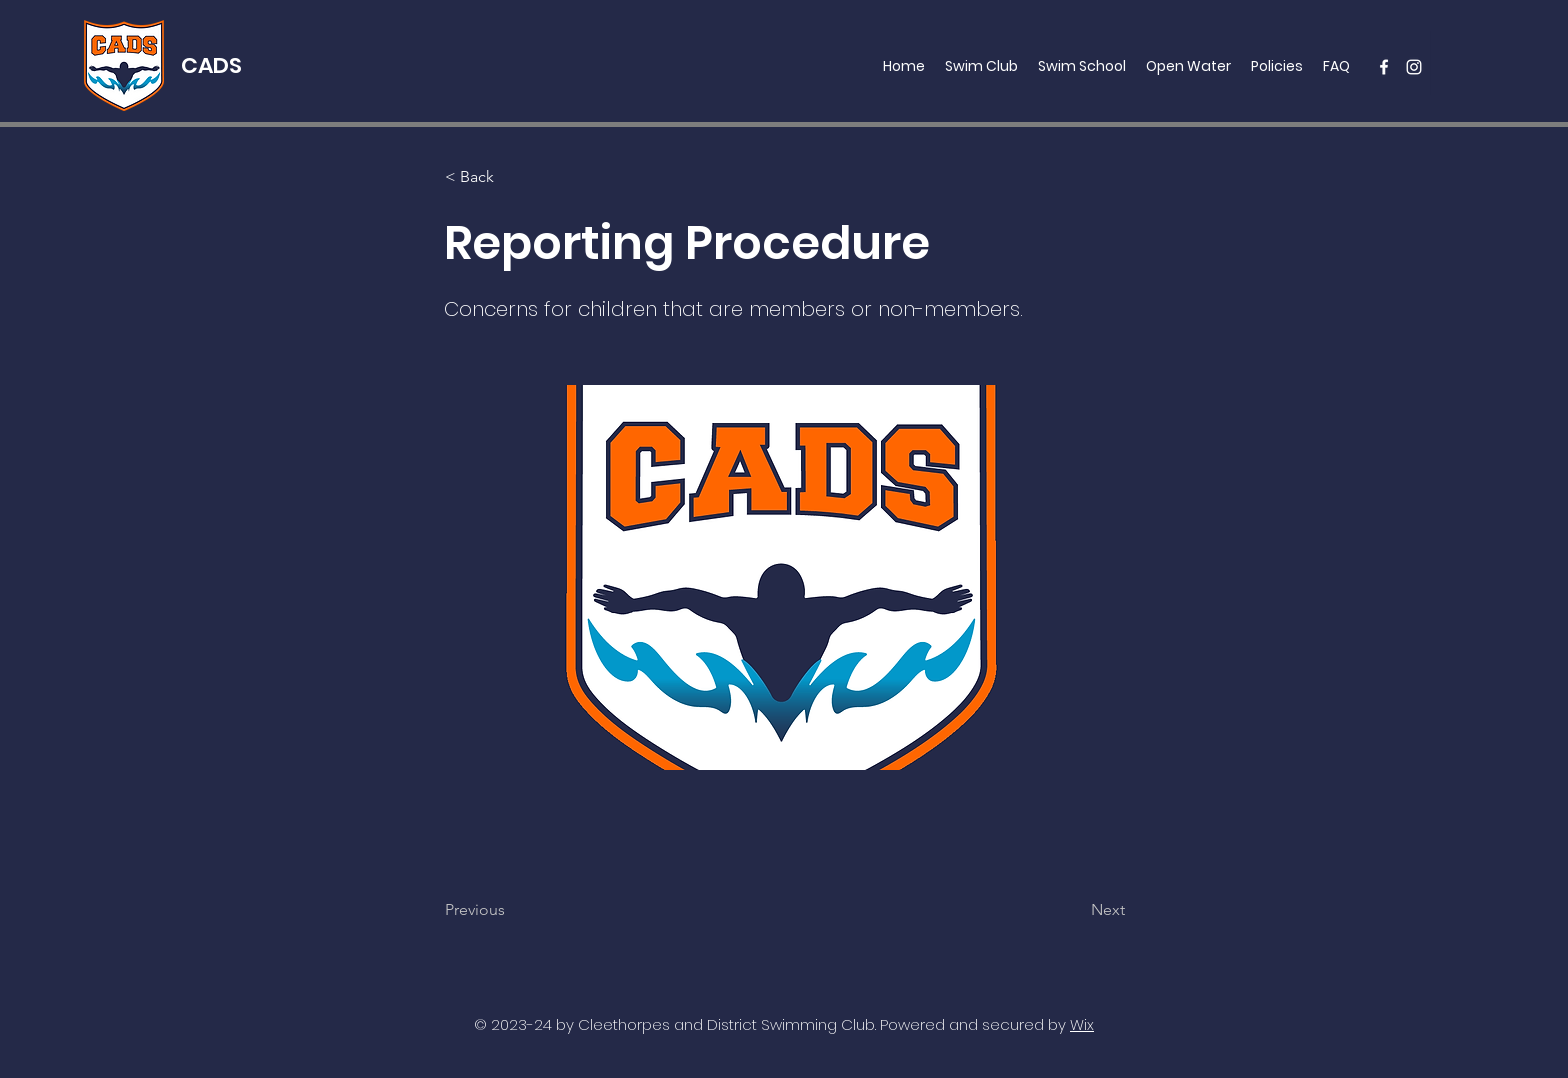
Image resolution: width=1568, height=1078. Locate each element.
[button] (981, 66)
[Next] (1075, 910)
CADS (211, 65)
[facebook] (1384, 67)
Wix (1082, 1024)
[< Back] (511, 177)
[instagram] (1414, 67)
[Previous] (511, 910)
